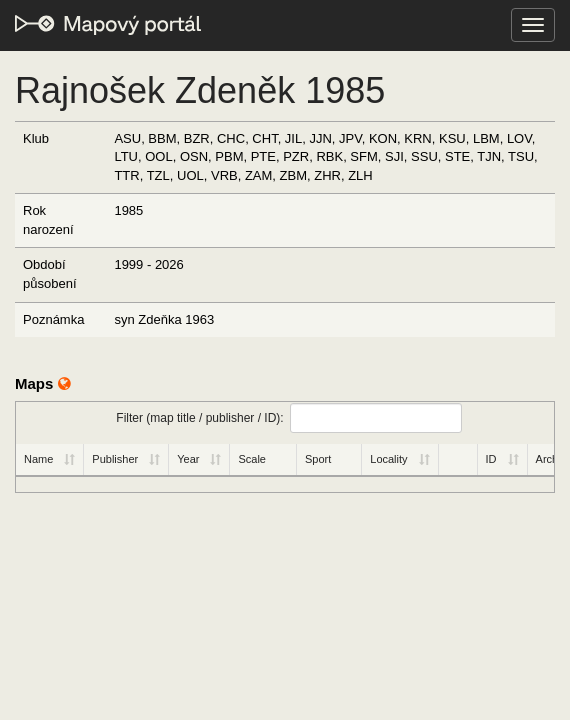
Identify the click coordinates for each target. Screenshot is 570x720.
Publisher (115, 459)
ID (491, 459)
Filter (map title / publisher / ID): (288, 418)
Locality (388, 459)
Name (38, 459)
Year (188, 459)
